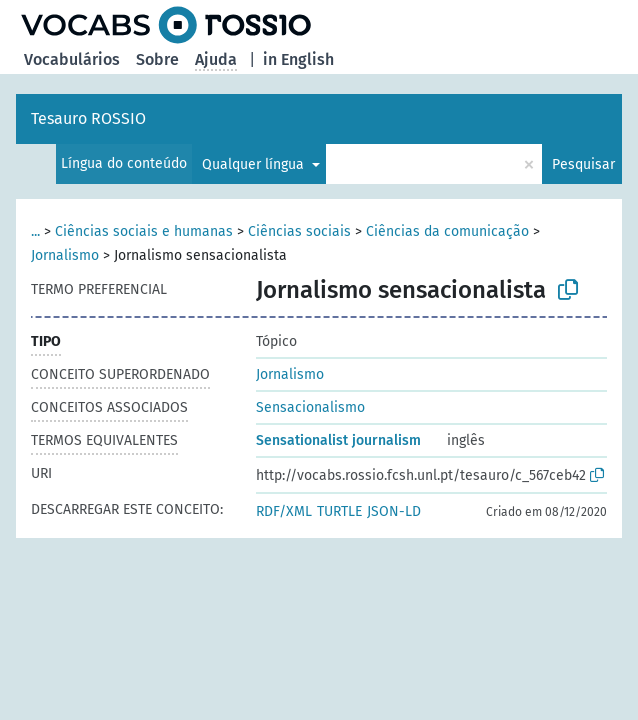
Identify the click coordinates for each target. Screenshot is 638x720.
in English (298, 59)
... (35, 231)
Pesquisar (583, 164)
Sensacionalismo (310, 407)
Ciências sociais (299, 231)
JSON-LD (394, 511)
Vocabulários (72, 59)
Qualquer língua (255, 164)
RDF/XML (284, 511)
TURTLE (339, 511)
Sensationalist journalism (338, 440)
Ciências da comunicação (447, 231)
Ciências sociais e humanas (144, 231)
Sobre (157, 59)
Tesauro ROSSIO (88, 118)
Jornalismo (65, 255)
